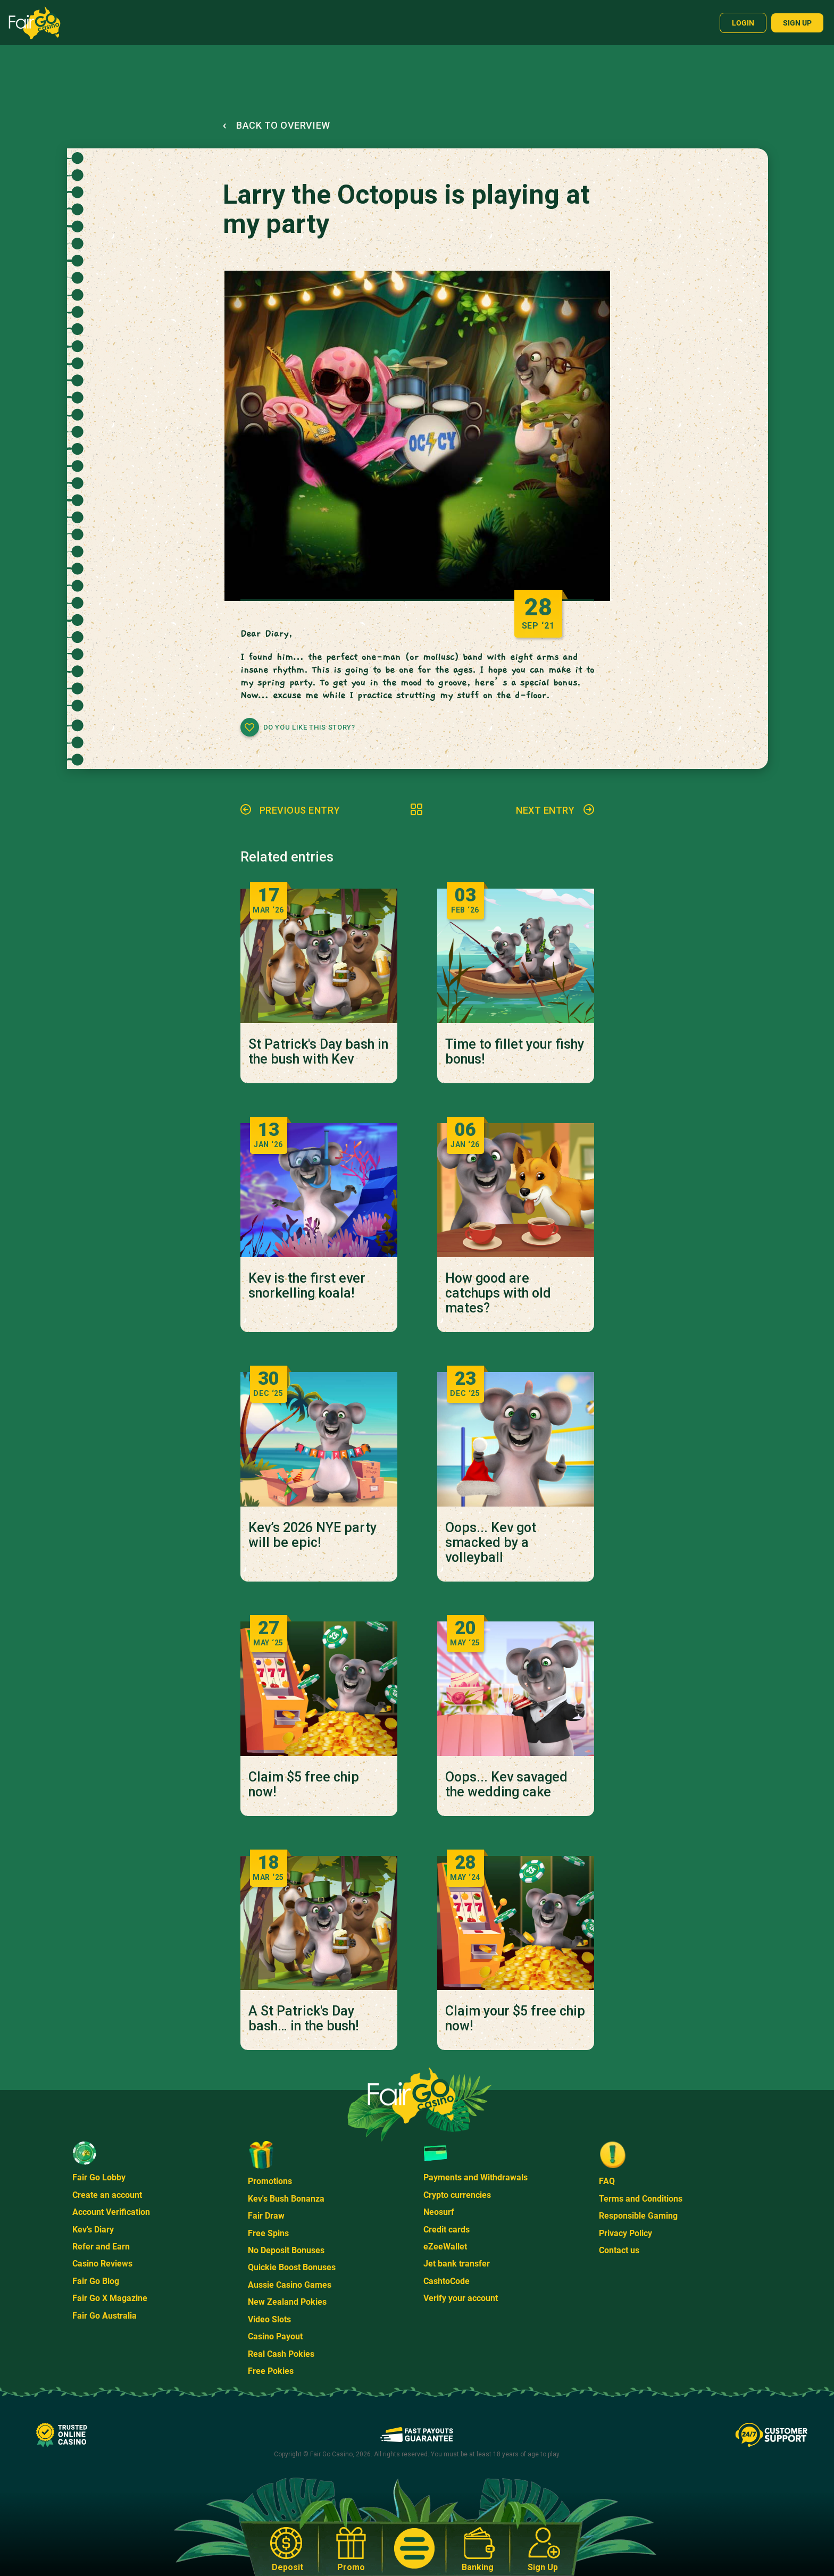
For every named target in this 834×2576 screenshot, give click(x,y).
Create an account (107, 2195)
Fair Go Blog (95, 2281)
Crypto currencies (457, 2195)
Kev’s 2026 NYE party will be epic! (312, 1535)
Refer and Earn (101, 2247)
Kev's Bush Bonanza (286, 2199)
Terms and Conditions (640, 2199)
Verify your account (460, 2298)
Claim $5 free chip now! (303, 1785)
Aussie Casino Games (289, 2285)
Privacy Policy (625, 2233)
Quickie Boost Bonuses (292, 2267)
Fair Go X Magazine (109, 2298)
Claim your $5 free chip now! (515, 2019)
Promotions (270, 2181)
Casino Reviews (102, 2264)
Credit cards (446, 2229)
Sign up (797, 23)
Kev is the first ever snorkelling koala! (306, 1286)
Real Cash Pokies (281, 2354)
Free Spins (268, 2233)
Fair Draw (266, 2216)
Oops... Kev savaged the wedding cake (506, 1785)
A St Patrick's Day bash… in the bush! (303, 2019)
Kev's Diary (93, 2229)
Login (743, 23)
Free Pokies (271, 2371)
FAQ (607, 2181)
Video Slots (269, 2319)
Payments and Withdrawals (475, 2177)
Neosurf (438, 2212)
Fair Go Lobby (99, 2177)
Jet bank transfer (456, 2264)
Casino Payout (275, 2336)
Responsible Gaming (638, 2216)
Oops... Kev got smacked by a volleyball (490, 1542)
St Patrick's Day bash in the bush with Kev (318, 1052)
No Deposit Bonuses (286, 2250)
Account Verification (111, 2212)
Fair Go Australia (104, 2316)
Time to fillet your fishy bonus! (514, 1052)
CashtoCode (446, 2281)
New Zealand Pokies (287, 2302)
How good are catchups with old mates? (498, 1293)
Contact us (619, 2250)
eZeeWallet (445, 2247)
